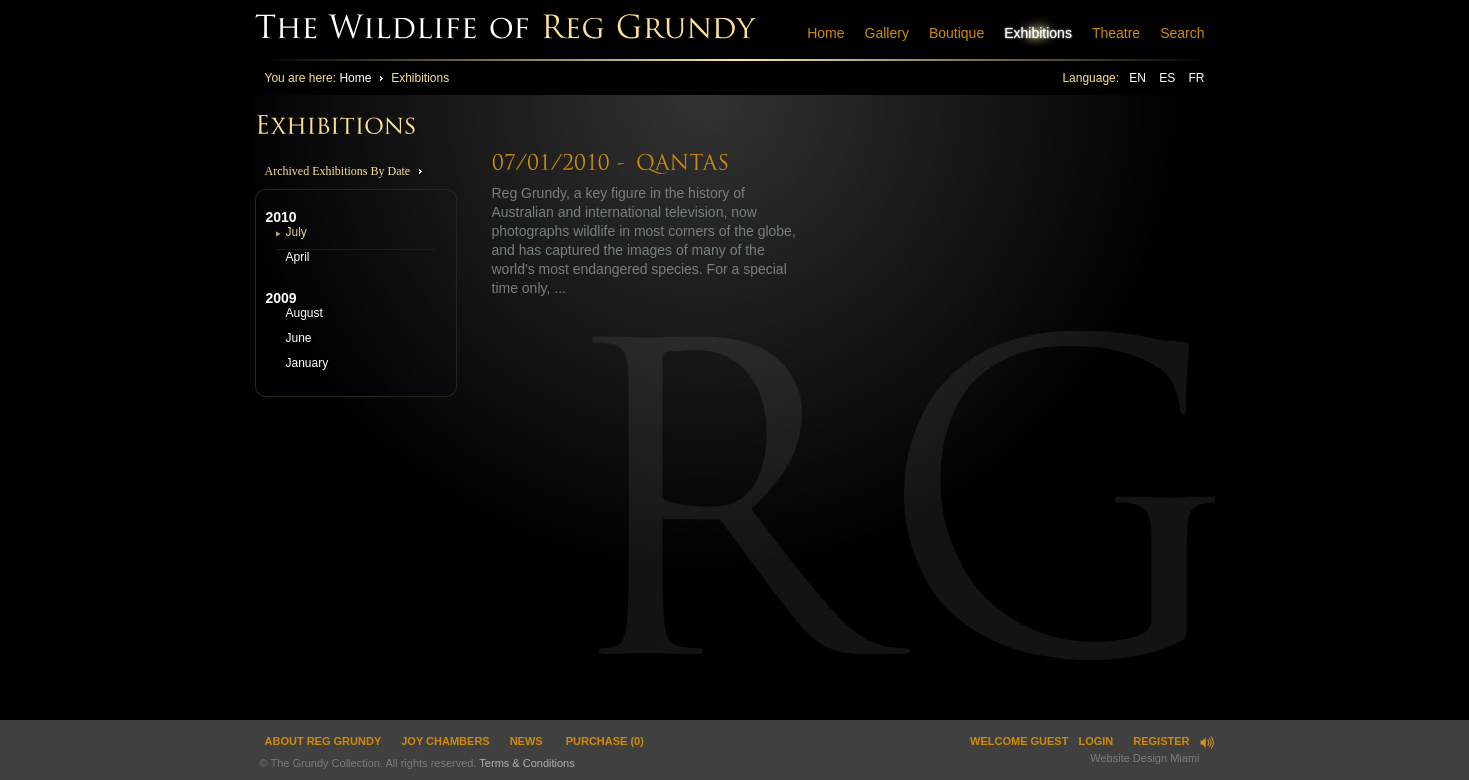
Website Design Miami (1144, 758)
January (307, 363)
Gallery (887, 33)
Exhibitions (1038, 33)
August (304, 313)
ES (1168, 78)
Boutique (956, 33)
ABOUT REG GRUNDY (323, 741)
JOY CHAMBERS (445, 741)
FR (1197, 78)
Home (825, 33)
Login (1095, 741)
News (526, 741)
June (299, 338)
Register (1161, 741)
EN (1139, 78)
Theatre (1116, 33)
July (296, 232)
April (298, 257)
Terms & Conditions (526, 763)
